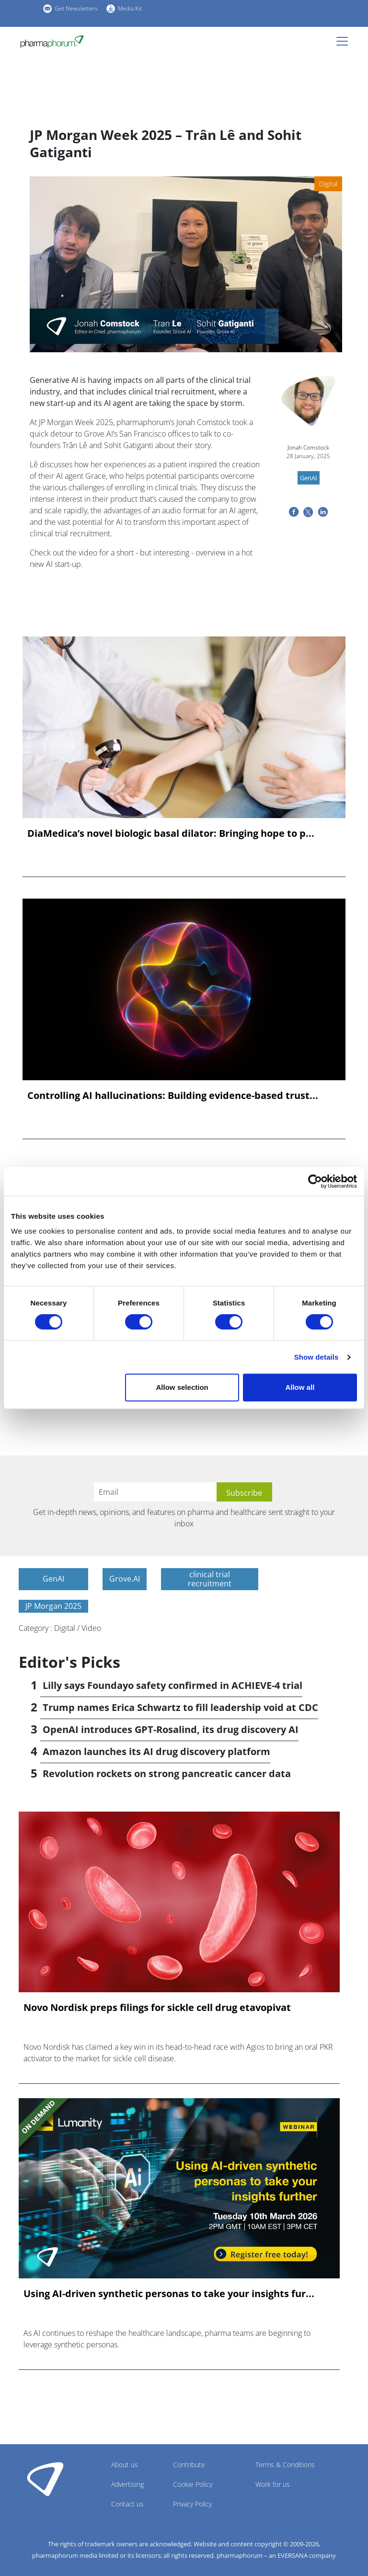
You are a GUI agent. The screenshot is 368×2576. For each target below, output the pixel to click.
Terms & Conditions (285, 2464)
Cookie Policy (192, 2484)
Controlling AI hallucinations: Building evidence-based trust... (172, 1095)
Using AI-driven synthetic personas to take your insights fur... (168, 2293)
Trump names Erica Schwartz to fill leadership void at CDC (180, 1707)
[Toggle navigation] (345, 41)
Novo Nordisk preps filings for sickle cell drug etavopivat (157, 2007)
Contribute (189, 2464)
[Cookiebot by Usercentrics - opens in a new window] (315, 1181)
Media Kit (130, 8)
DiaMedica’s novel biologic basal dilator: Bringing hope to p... (170, 833)
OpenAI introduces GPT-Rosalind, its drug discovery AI (171, 1729)
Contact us (127, 2503)
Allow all (299, 1387)
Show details (316, 1357)
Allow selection (182, 1387)
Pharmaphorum (45, 2479)
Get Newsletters (76, 8)
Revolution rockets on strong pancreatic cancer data (167, 1773)
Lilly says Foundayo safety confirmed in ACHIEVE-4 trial (172, 1685)
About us (124, 2464)
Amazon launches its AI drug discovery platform (156, 1751)
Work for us (272, 2484)
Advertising (127, 2484)
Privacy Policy (192, 2503)
